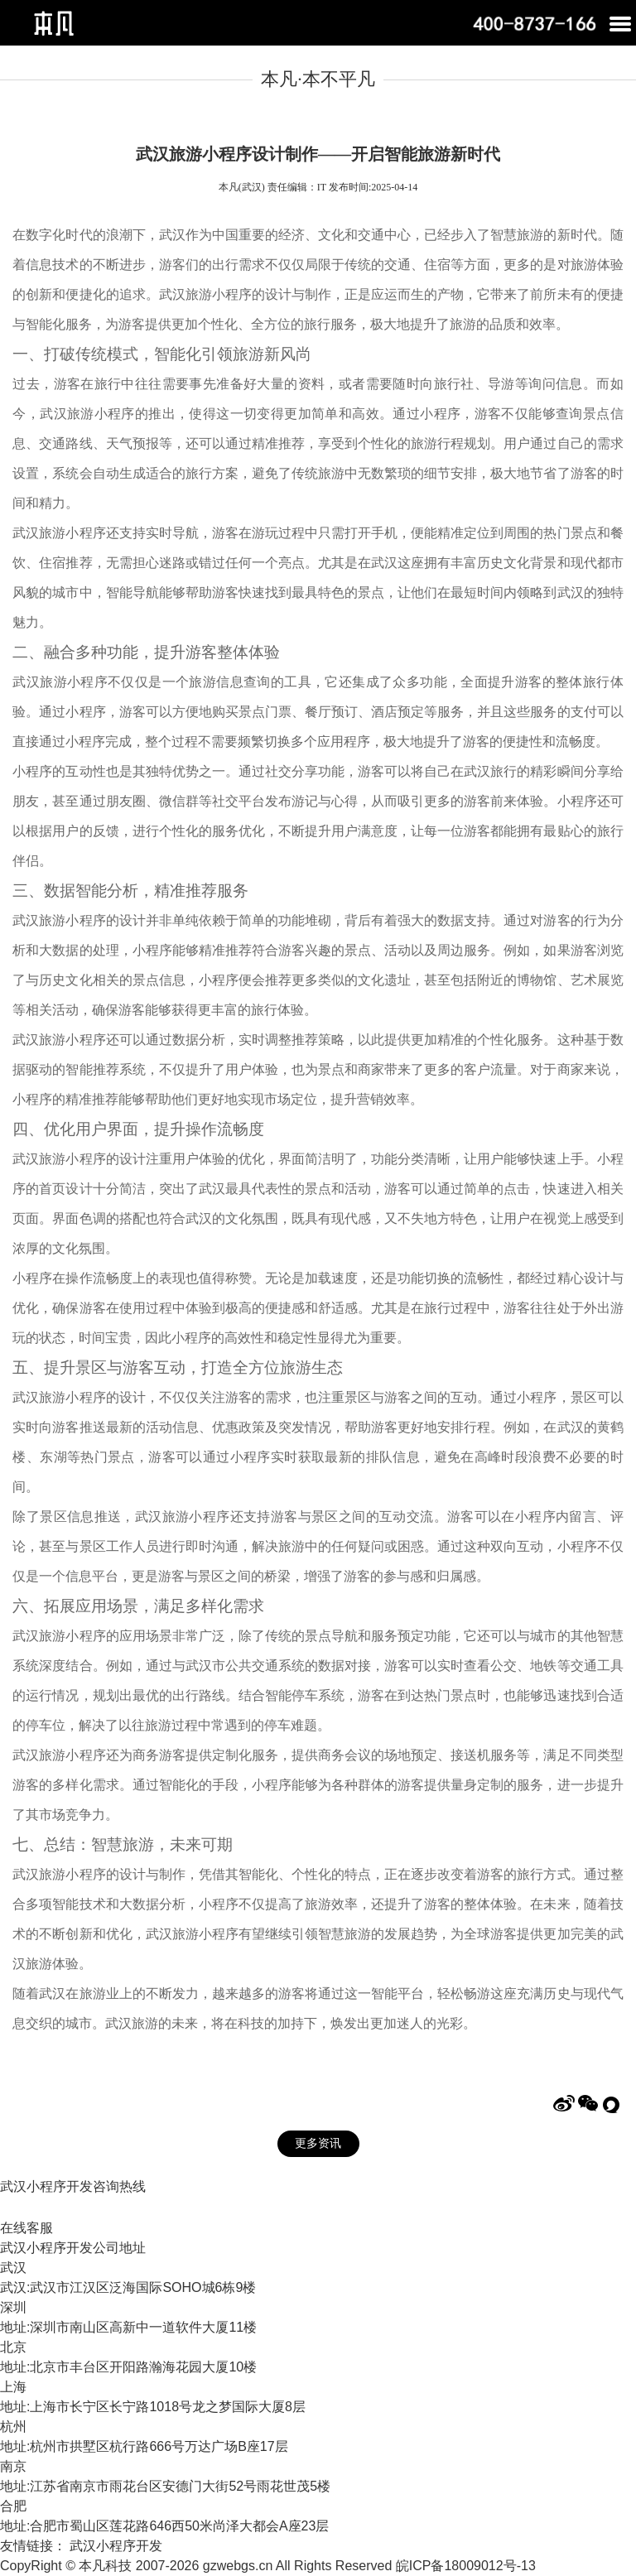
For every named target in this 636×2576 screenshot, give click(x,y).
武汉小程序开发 (116, 2546)
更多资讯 (318, 2143)
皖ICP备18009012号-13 (466, 2566)
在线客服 (26, 2228)
